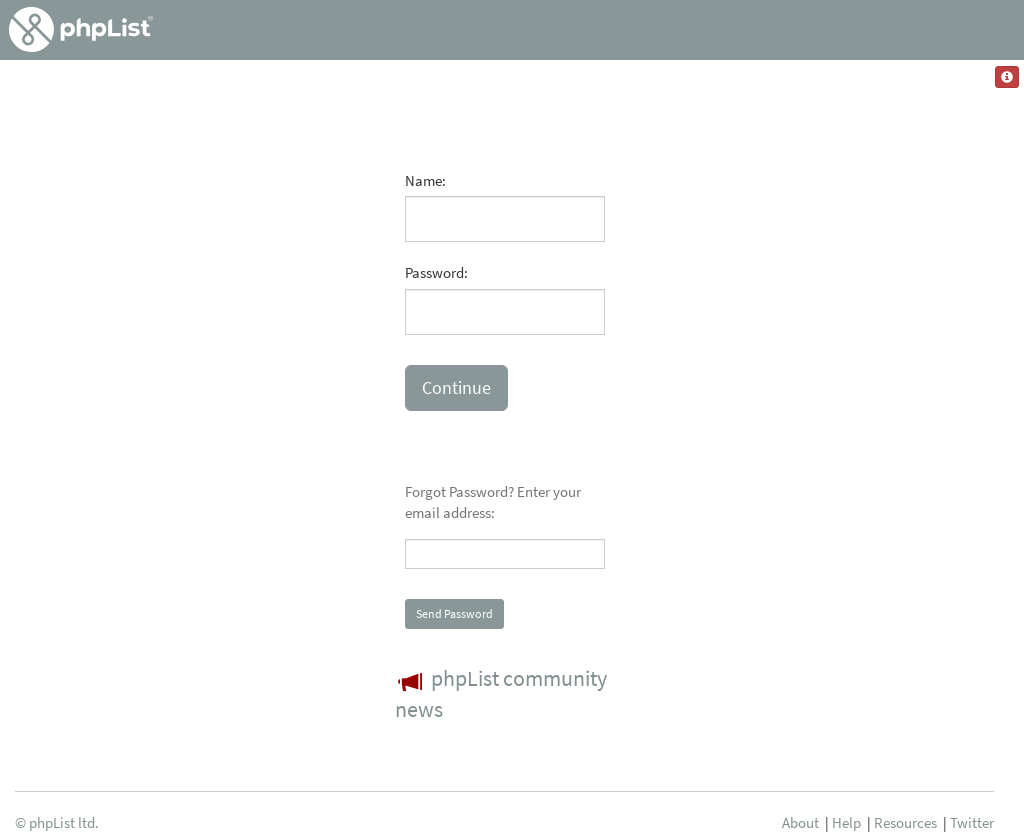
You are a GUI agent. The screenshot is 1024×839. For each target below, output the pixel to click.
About (800, 822)
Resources (905, 822)
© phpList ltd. (57, 822)
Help (846, 822)
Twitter (972, 822)
